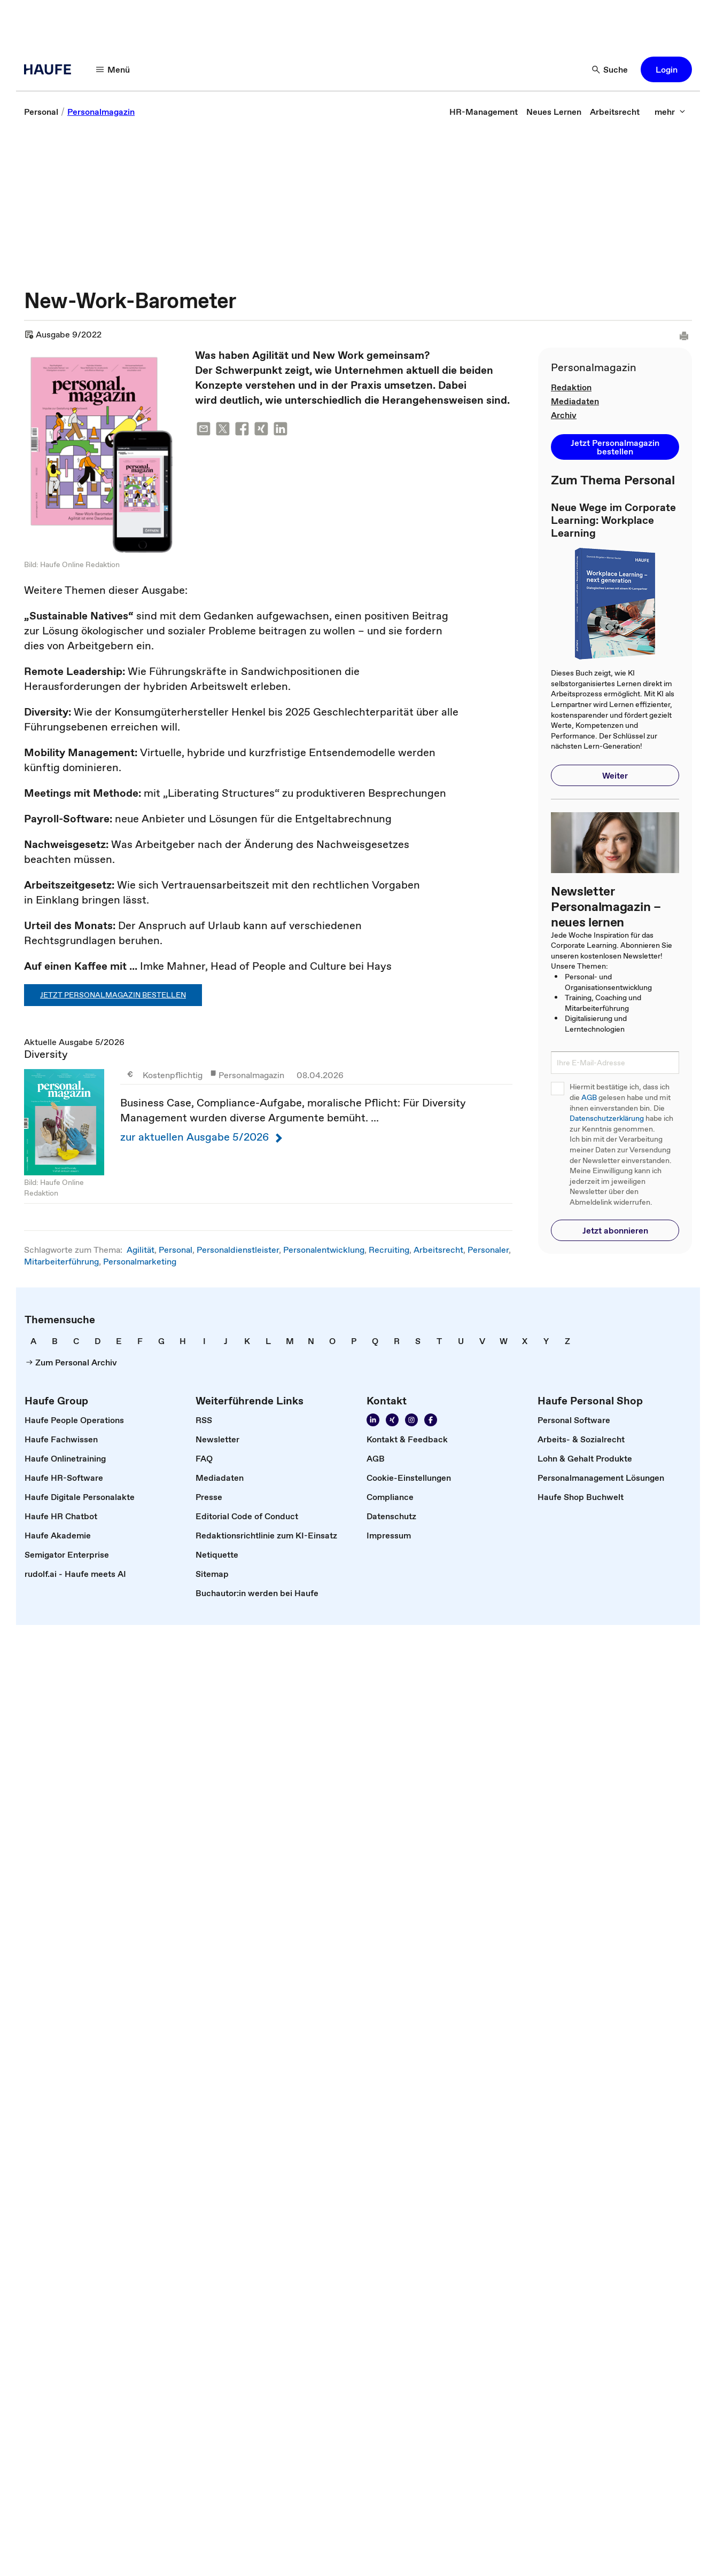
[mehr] (670, 111)
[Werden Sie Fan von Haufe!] (430, 1419)
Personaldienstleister (238, 1249)
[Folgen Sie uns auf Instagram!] (411, 1419)
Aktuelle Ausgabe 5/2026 (268, 1120)
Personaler (488, 1249)
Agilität (140, 1249)
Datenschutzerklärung (607, 1118)
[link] (41, 111)
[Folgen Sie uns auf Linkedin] (373, 1419)
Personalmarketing (139, 1261)
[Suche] (610, 69)
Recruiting (389, 1249)
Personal (175, 1249)
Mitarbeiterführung (61, 1261)
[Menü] (113, 69)
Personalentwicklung (323, 1249)
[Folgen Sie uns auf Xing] (392, 1419)
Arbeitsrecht (438, 1249)
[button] (666, 69)
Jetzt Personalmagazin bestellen (113, 994)
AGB (589, 1098)
